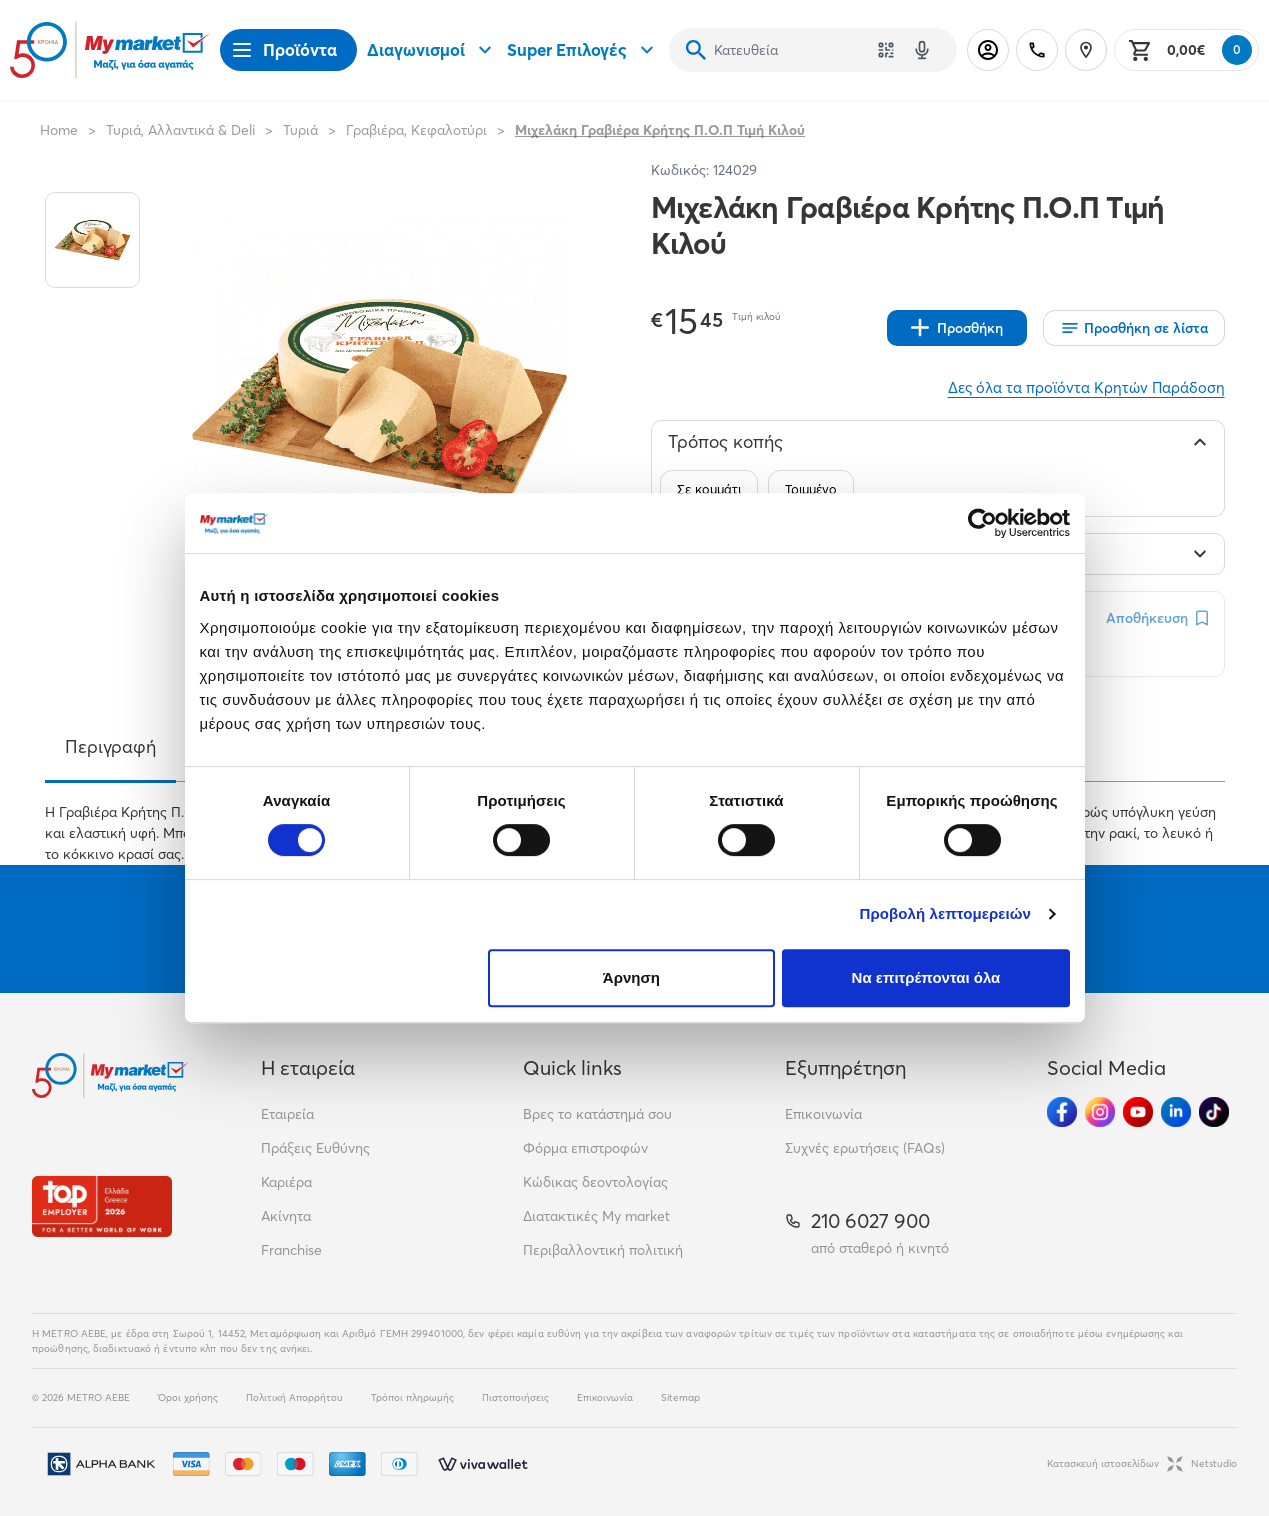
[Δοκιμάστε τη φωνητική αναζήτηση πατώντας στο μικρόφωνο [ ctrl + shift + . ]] (922, 50)
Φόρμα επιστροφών (585, 1148)
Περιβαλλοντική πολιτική (603, 1250)
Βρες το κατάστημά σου (597, 1114)
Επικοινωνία (823, 1114)
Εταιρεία (287, 1114)
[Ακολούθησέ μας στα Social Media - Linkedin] (1176, 1112)
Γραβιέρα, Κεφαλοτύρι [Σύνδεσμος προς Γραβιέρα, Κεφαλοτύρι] (416, 130)
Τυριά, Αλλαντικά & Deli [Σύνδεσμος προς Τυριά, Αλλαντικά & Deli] (180, 130)
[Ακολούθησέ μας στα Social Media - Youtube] (1138, 1112)
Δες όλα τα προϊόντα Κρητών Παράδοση (1086, 387)
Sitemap (680, 1397)
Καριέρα (286, 1182)
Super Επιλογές (583, 50)
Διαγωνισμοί (432, 50)
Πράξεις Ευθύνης (315, 1148)
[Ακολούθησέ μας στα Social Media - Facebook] (1062, 1112)
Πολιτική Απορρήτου (294, 1397)
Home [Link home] (59, 130)
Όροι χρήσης (188, 1397)
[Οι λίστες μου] (1134, 328)
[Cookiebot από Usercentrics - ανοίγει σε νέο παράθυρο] (982, 523)
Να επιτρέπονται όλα (926, 977)
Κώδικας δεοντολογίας (595, 1182)
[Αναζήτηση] (696, 50)
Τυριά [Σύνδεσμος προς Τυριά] (300, 130)
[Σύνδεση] (988, 50)
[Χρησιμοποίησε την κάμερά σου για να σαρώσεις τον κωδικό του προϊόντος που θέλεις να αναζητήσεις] (886, 50)
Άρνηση (631, 977)
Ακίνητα (286, 1216)
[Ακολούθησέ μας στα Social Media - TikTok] (1214, 1112)
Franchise (291, 1250)
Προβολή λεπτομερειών (946, 913)
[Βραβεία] (102, 1206)
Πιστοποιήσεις (515, 1397)
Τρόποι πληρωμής (412, 1397)
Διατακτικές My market (596, 1216)
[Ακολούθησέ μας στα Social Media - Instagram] (1100, 1112)
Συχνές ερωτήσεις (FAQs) (865, 1148)
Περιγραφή (110, 746)
